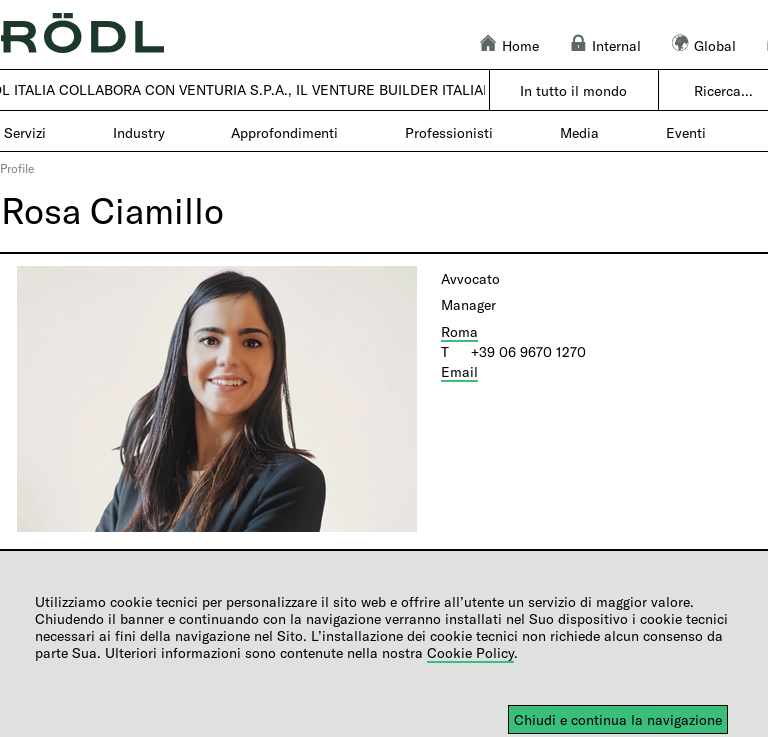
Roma (459, 331)
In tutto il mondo (573, 90)
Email (459, 371)
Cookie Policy (470, 652)
